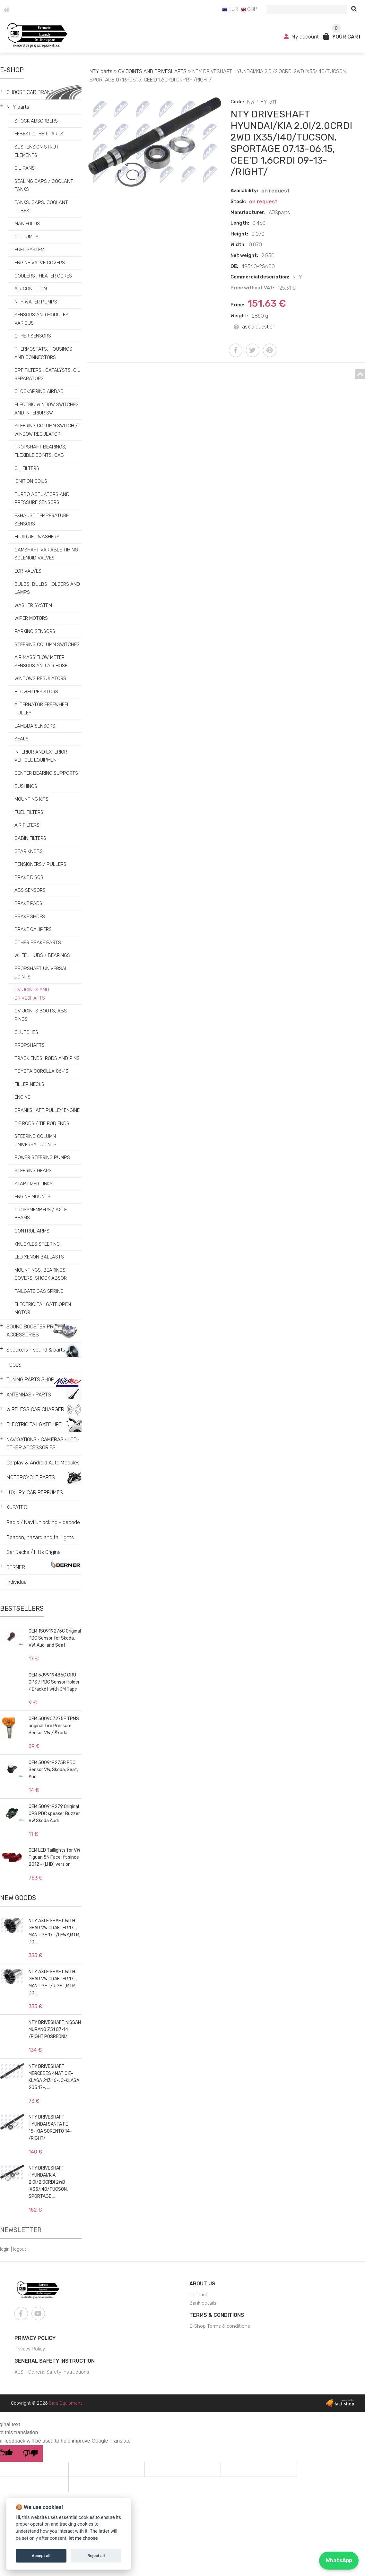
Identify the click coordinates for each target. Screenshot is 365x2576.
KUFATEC (16, 1507)
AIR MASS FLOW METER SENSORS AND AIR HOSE (40, 661)
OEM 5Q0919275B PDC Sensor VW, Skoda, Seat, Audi (53, 1769)
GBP (249, 9)
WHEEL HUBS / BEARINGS (42, 955)
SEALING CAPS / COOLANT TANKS (43, 185)
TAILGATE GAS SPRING (39, 1291)
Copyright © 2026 (46, 2403)
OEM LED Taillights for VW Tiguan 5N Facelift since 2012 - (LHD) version (54, 1857)
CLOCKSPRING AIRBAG (39, 391)
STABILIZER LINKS (33, 1184)
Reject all (96, 2555)
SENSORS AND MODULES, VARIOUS (42, 319)
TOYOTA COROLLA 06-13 (41, 1071)
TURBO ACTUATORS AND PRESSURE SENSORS (41, 498)
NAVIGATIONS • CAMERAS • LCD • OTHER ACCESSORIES (43, 1444)
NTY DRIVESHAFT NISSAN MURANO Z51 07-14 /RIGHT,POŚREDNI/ (55, 2029)
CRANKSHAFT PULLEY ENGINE (47, 1110)
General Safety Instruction (54, 2361)
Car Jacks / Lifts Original (34, 1552)
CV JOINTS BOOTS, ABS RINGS (40, 1015)
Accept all (41, 2555)
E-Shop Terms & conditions (219, 2326)
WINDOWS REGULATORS (40, 678)
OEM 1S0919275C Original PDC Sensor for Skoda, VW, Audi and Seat (55, 1638)
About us (202, 2284)
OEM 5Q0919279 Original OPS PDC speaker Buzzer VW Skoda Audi (54, 1813)
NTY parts (17, 107)
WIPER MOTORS (31, 618)
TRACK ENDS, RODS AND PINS (47, 1058)
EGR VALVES (27, 571)
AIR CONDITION (30, 289)
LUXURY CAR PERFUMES (34, 1492)
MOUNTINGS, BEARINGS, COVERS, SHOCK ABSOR (40, 1274)
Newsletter (20, 2230)
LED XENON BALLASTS (39, 1257)
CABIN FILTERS (30, 838)
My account (302, 37)
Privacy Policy (35, 2338)
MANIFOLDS (27, 223)
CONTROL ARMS (31, 1231)
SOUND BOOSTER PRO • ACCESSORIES (32, 1331)
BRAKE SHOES (29, 916)
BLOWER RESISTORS (36, 692)
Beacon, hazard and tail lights (40, 1537)
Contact (198, 2295)
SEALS (21, 739)
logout (19, 2249)
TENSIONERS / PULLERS (40, 864)
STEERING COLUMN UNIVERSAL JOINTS (35, 1140)
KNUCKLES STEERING (37, 1244)
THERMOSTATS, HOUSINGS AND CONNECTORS (43, 353)
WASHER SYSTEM (33, 605)
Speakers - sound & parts (35, 1350)
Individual (17, 1582)
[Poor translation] (30, 2453)
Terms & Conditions (216, 2315)
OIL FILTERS (26, 468)
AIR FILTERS (26, 825)
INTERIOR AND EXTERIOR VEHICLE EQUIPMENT (40, 756)
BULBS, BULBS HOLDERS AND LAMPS (47, 588)
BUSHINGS (25, 786)
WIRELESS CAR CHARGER (35, 1409)
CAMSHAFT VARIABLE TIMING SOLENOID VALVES (46, 554)
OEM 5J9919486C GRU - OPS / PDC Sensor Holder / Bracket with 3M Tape (54, 1682)
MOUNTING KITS (31, 799)
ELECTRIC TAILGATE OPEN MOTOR (42, 1308)
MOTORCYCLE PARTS (30, 1477)
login (5, 2249)
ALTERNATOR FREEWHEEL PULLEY (42, 709)
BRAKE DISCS (28, 877)
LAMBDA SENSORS (34, 726)
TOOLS (14, 1365)
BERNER (15, 1567)
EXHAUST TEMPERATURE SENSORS (41, 520)
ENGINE (22, 1097)
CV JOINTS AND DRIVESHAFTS (31, 994)
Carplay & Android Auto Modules (43, 1463)
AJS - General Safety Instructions (51, 2372)
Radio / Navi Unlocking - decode (43, 1522)
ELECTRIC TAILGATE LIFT (34, 1424)
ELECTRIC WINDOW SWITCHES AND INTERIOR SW (46, 409)
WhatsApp (339, 2560)
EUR (230, 9)
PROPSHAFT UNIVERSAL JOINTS (41, 973)
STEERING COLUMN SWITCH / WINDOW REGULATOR (46, 430)
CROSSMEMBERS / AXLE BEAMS (40, 1214)
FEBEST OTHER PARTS (38, 134)
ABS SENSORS (30, 890)
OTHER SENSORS (32, 336)
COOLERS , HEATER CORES (43, 276)
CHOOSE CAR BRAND (30, 92)
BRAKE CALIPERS (33, 929)
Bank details (202, 2303)
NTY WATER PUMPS (35, 302)
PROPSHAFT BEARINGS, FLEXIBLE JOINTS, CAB (40, 451)
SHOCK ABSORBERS (36, 121)
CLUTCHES (26, 1032)
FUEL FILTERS (28, 812)
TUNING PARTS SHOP (30, 1380)
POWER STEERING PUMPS (42, 1157)
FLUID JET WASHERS (36, 537)
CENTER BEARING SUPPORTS (46, 773)
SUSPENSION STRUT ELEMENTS (36, 151)
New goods (18, 1898)
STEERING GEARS (33, 1170)
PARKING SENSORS (34, 631)
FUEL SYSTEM (29, 249)
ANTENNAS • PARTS (28, 1395)
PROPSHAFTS (29, 1045)
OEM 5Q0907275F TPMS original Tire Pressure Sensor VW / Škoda (54, 1726)
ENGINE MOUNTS (32, 1196)
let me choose (83, 2538)
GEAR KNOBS (28, 851)
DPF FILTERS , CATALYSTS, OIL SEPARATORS (47, 374)
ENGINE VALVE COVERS (39, 263)
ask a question (254, 327)
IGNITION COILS (30, 481)
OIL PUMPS (26, 237)
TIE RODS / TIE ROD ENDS (41, 1123)
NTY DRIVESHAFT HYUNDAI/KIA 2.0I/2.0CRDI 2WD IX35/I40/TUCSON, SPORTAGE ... (48, 2182)
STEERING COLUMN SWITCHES (47, 644)
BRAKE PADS (28, 903)
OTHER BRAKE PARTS (37, 942)
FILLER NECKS (29, 1084)
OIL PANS (24, 168)
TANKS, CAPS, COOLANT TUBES (41, 207)
